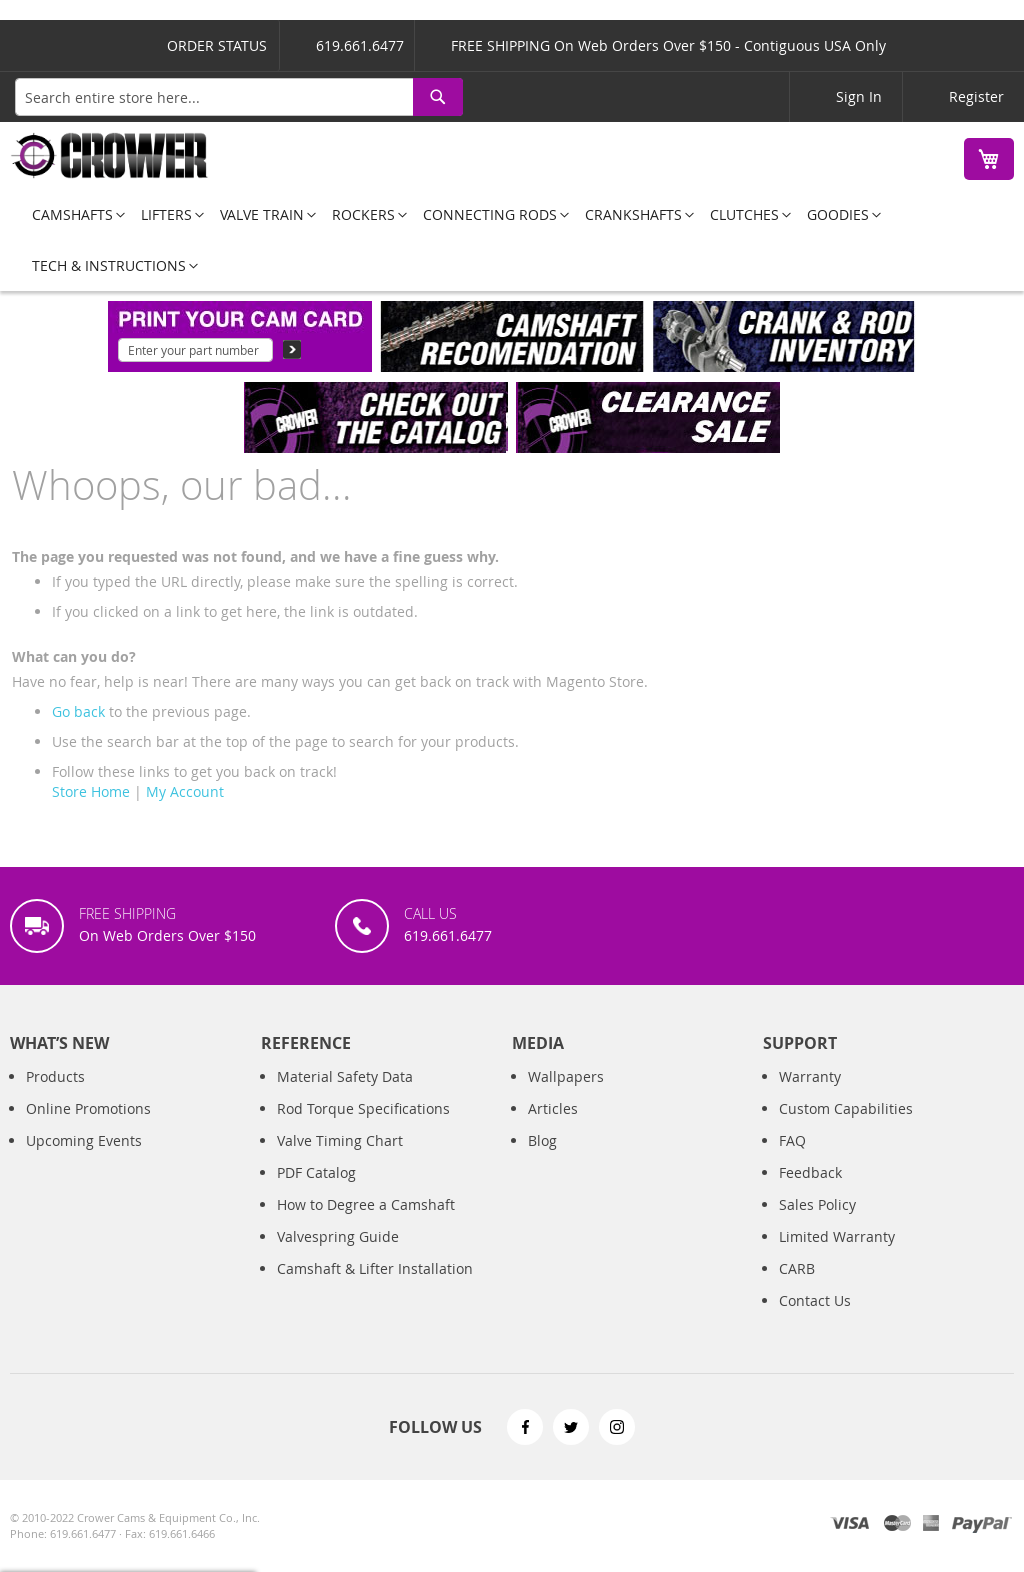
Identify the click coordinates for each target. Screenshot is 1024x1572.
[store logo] (110, 155)
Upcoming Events (84, 1140)
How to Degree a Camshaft (366, 1204)
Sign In (859, 96)
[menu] (512, 240)
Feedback (810, 1172)
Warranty (810, 1076)
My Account (185, 791)
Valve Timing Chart (340, 1140)
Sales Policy (817, 1204)
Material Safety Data (345, 1076)
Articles (553, 1108)
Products (55, 1076)
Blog (542, 1140)
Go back (78, 711)
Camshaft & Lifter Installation (375, 1268)
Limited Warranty (837, 1236)
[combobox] (239, 97)
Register (976, 96)
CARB (797, 1268)
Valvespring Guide (338, 1236)
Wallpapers (566, 1076)
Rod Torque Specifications (363, 1108)
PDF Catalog (316, 1172)
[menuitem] (72, 214)
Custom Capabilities (846, 1108)
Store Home (91, 791)
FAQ (792, 1140)
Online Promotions (88, 1108)
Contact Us (815, 1300)
